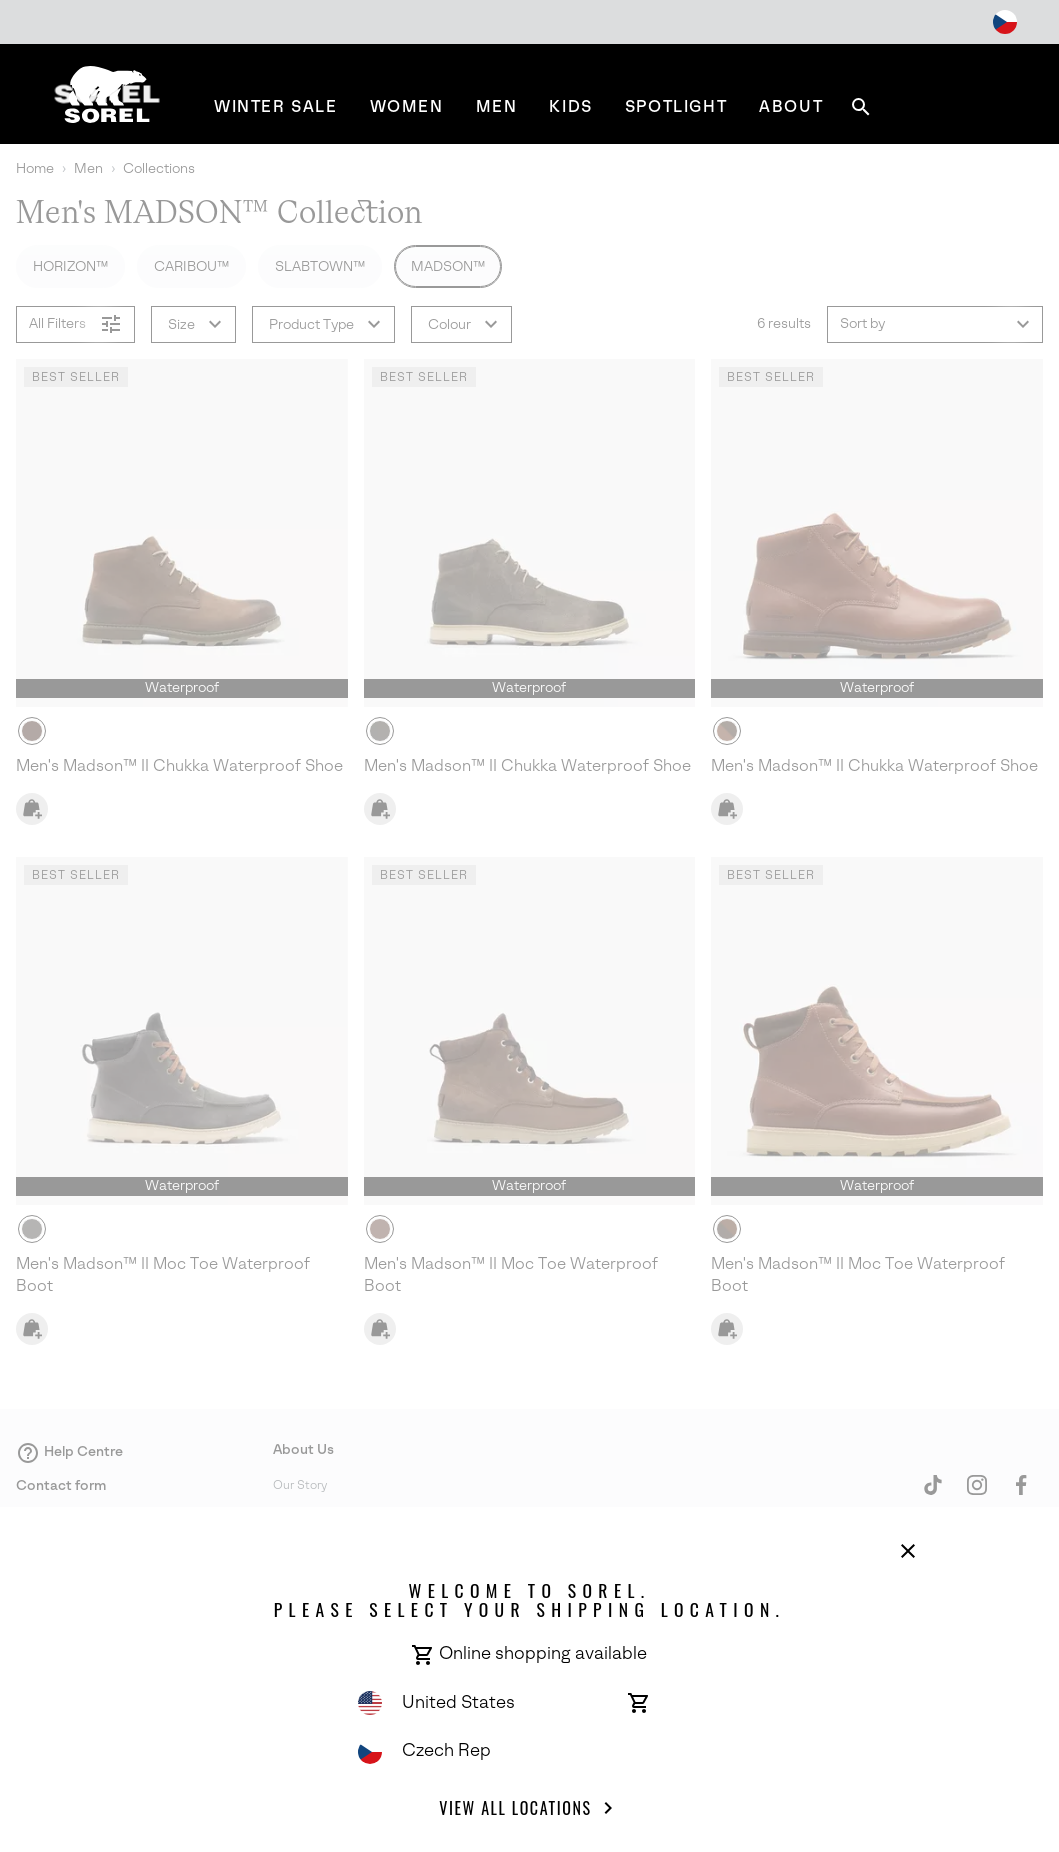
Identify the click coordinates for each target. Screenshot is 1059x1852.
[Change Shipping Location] (1005, 22)
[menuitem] (276, 106)
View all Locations (529, 1808)
